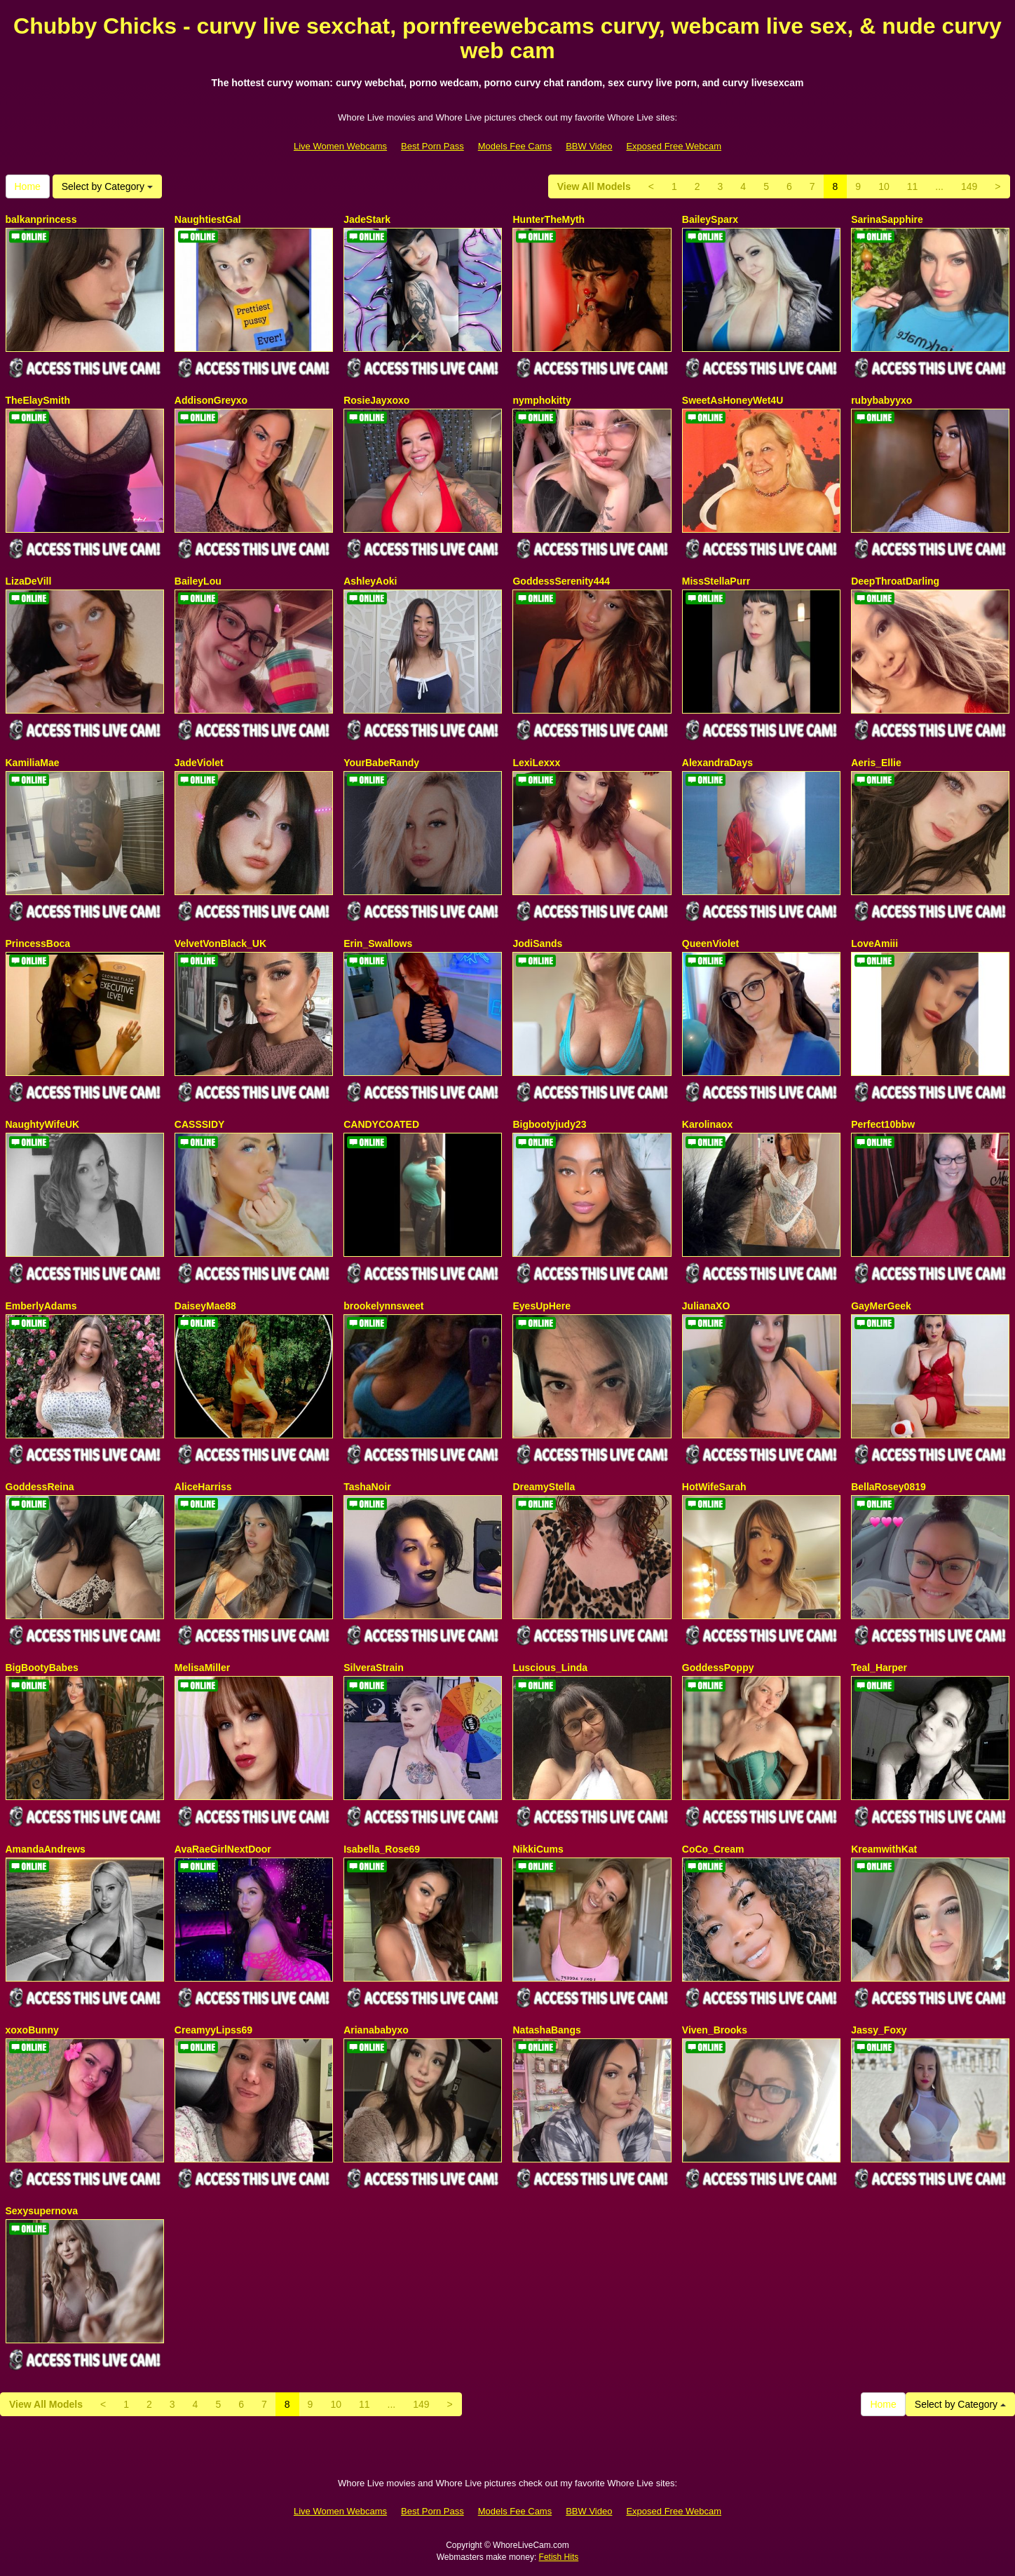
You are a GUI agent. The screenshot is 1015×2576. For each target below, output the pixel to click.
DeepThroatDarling (895, 581)
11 (912, 186)
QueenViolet (710, 943)
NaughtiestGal (208, 219)
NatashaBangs (546, 2030)
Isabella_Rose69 (381, 1849)
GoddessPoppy (718, 1667)
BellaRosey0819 (888, 1486)
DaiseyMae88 (205, 1305)
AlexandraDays (717, 762)
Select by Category (107, 186)
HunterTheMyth (548, 219)
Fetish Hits (559, 2557)
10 (884, 186)
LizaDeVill (29, 581)
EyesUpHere (541, 1305)
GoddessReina (40, 1486)
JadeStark (366, 219)
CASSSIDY (200, 1124)
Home (28, 186)
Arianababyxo (376, 2030)
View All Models (594, 186)
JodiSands (537, 943)
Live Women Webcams (340, 146)
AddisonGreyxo (211, 400)
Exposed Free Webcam (673, 146)
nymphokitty (541, 400)
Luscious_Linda (549, 1667)
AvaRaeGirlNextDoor (223, 1849)
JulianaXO (706, 1305)
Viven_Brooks (714, 2030)
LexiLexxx (536, 762)
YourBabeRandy (381, 762)
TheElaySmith (38, 400)
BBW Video (589, 146)
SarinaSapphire (887, 219)
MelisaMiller (202, 1667)
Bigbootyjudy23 (549, 1124)
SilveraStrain (373, 1667)
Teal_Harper (879, 1667)
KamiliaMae (33, 762)
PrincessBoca (38, 943)
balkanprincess (41, 219)
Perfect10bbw (883, 1124)
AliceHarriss (203, 1486)
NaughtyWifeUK (43, 1124)
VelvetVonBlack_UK (220, 943)
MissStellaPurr (716, 581)
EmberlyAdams (41, 1305)
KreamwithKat (884, 1849)
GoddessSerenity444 (561, 581)
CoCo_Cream (713, 1849)
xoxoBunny (32, 2030)
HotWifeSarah (714, 1486)
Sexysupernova (42, 2210)
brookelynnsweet (383, 1305)
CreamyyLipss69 (213, 2030)
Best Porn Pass (432, 146)
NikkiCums (537, 1849)
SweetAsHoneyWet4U (732, 400)
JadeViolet (199, 762)
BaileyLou (198, 581)
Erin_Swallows (377, 943)
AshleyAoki (370, 581)
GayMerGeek (881, 1305)
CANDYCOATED (381, 1124)
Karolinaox (707, 1124)
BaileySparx (710, 219)
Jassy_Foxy (878, 2030)
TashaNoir (366, 1486)
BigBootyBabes (42, 1667)
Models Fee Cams (515, 146)
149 (969, 186)
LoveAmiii (874, 943)
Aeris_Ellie (876, 762)
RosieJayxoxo (376, 400)
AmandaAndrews (46, 1849)
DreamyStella (543, 1486)
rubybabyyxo (881, 400)
